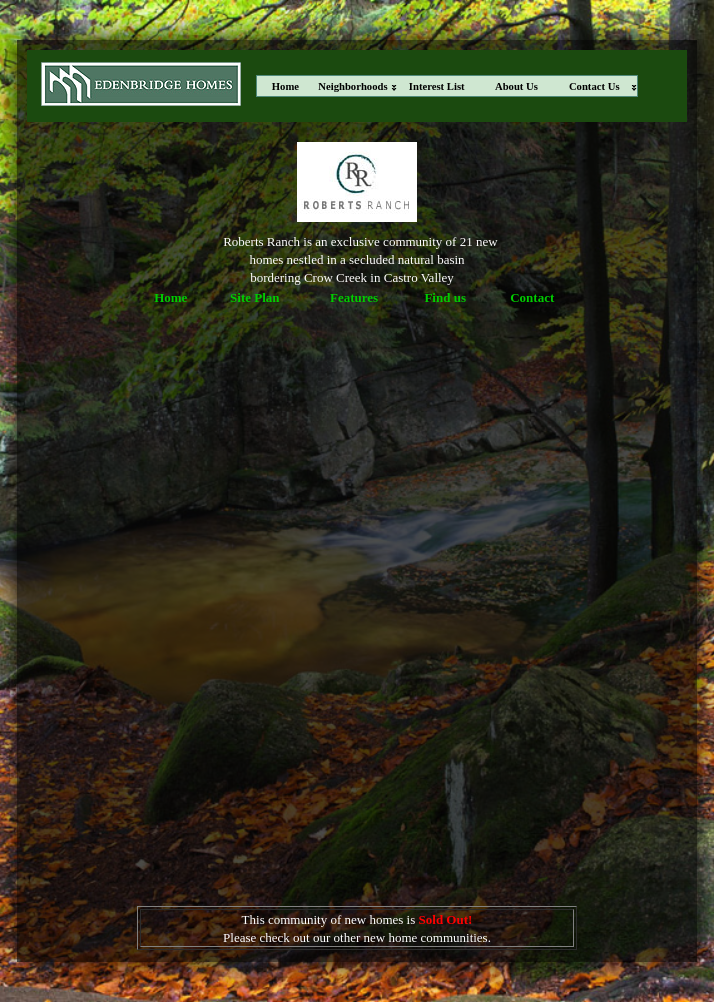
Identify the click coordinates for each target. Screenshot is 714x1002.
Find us (445, 297)
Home (170, 297)
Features (354, 297)
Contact (532, 297)
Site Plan (254, 297)
